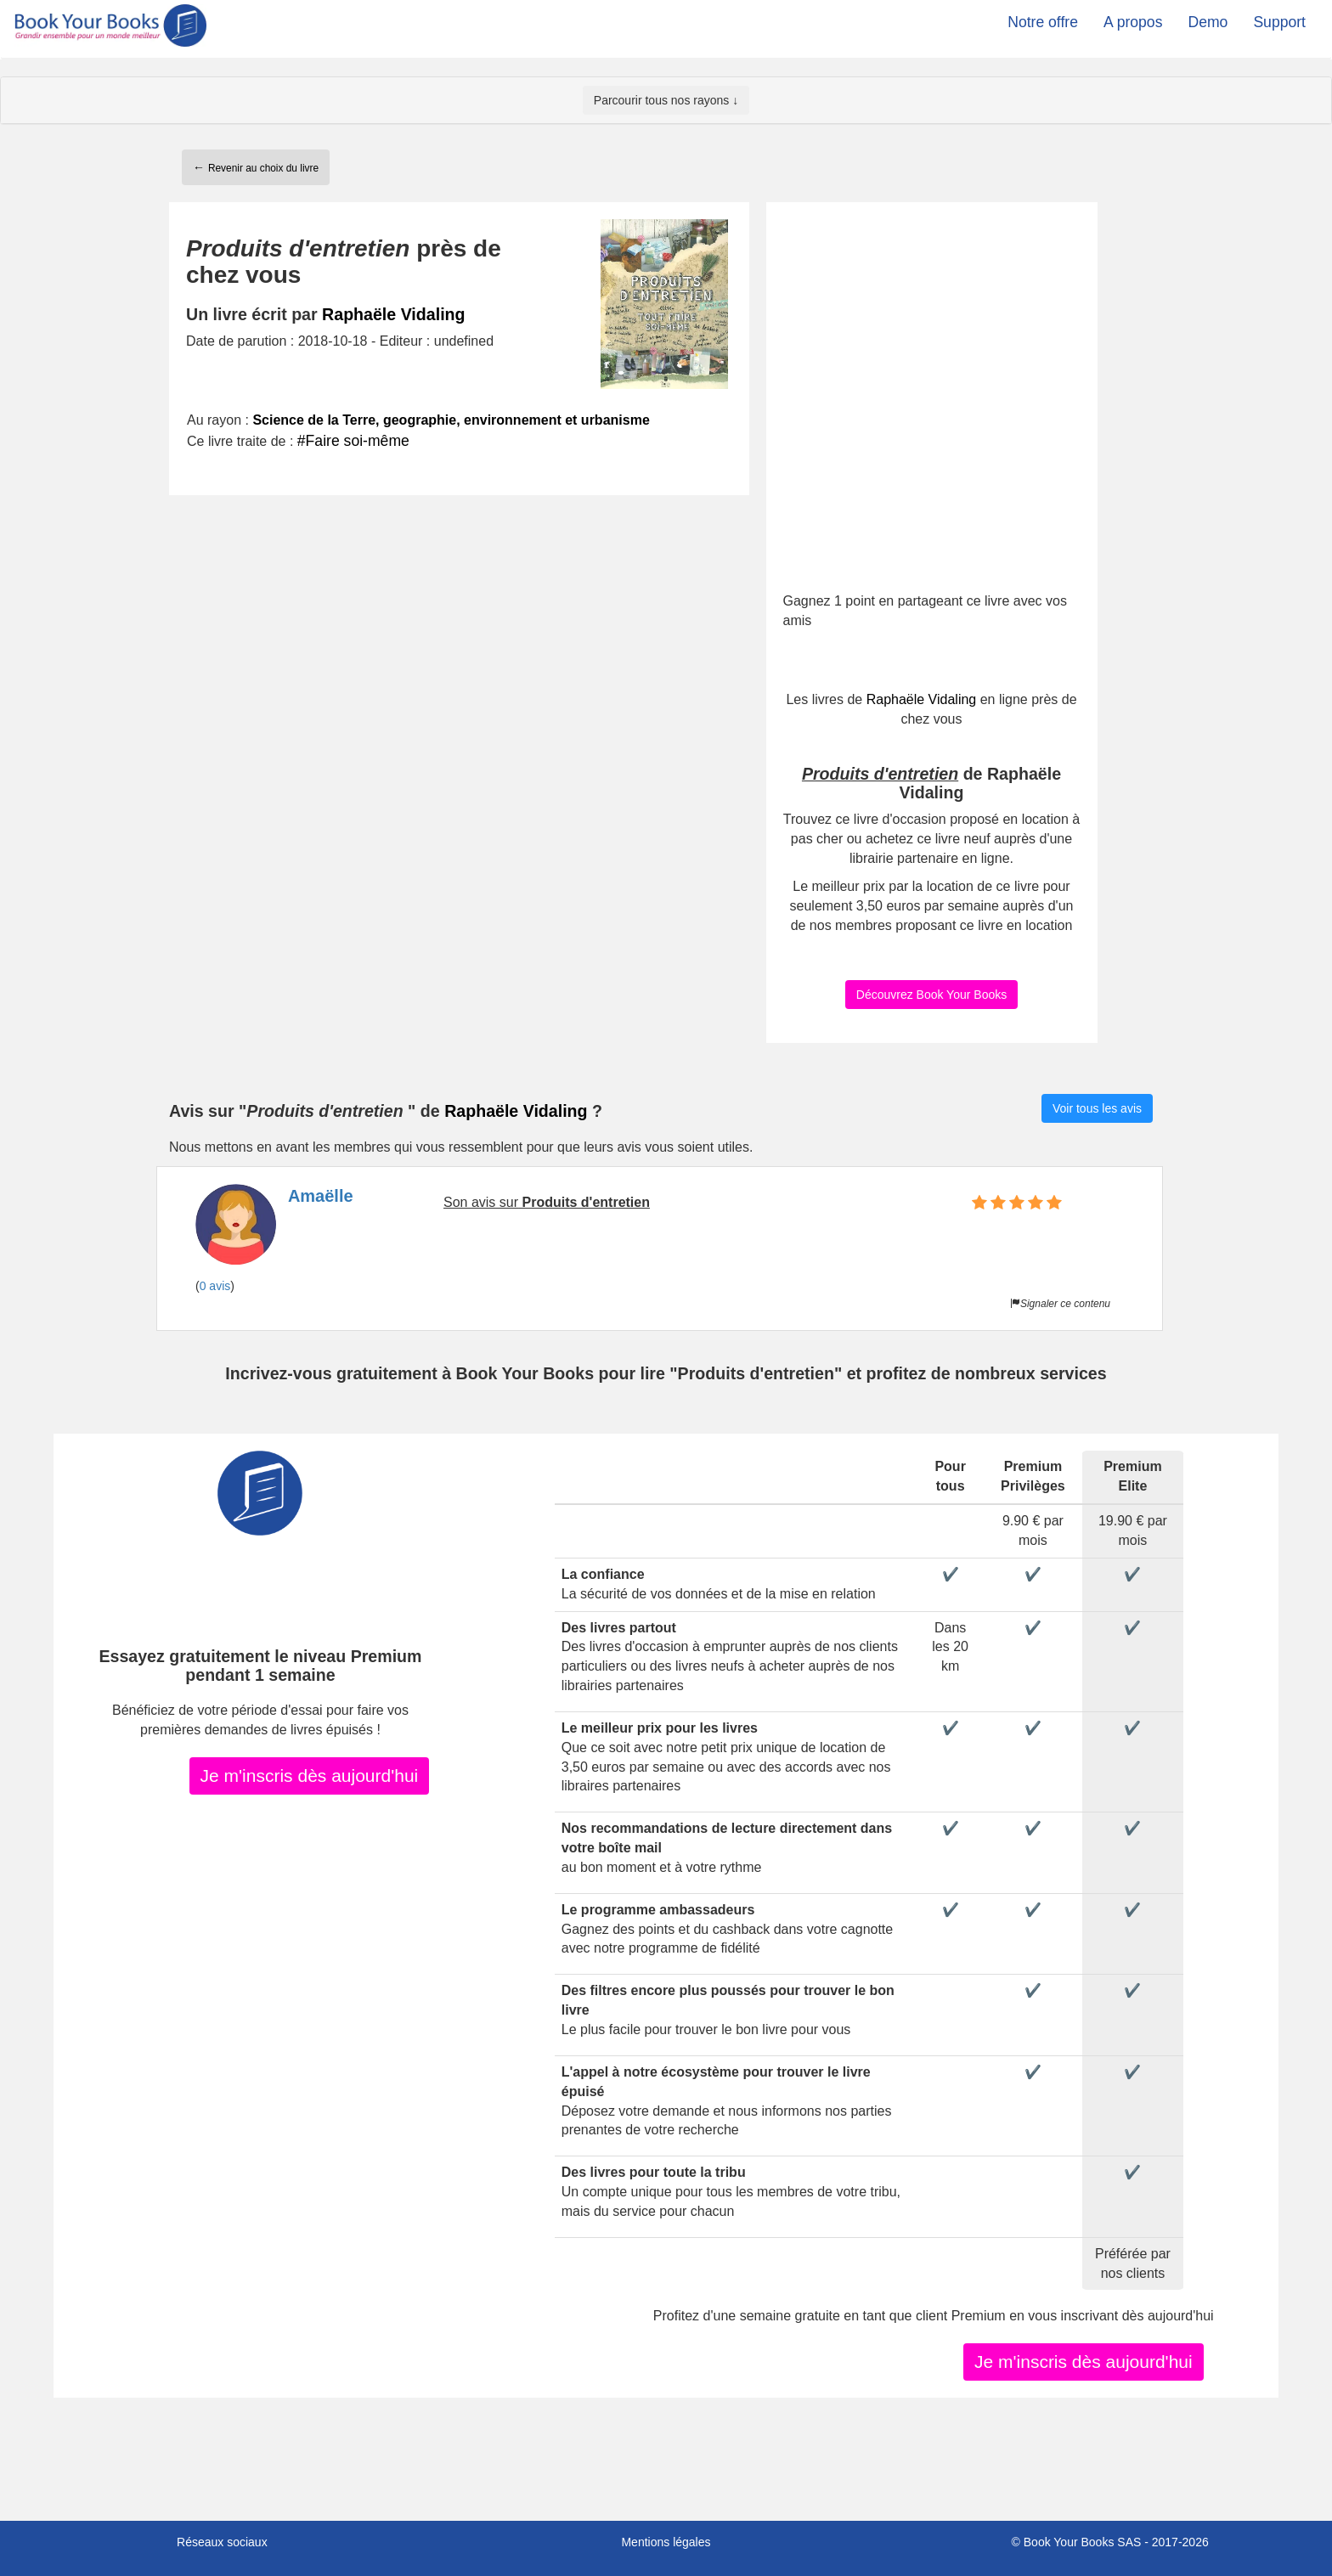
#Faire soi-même (353, 440)
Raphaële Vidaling (393, 314)
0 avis (215, 1286)
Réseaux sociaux (222, 2542)
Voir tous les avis (1097, 1108)
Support (1279, 22)
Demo (1208, 22)
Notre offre (1042, 22)
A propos (1132, 22)
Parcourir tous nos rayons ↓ (666, 100)
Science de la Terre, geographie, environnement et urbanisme (450, 420)
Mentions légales (665, 2542)
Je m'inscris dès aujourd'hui (309, 1775)
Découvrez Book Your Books (931, 994)
